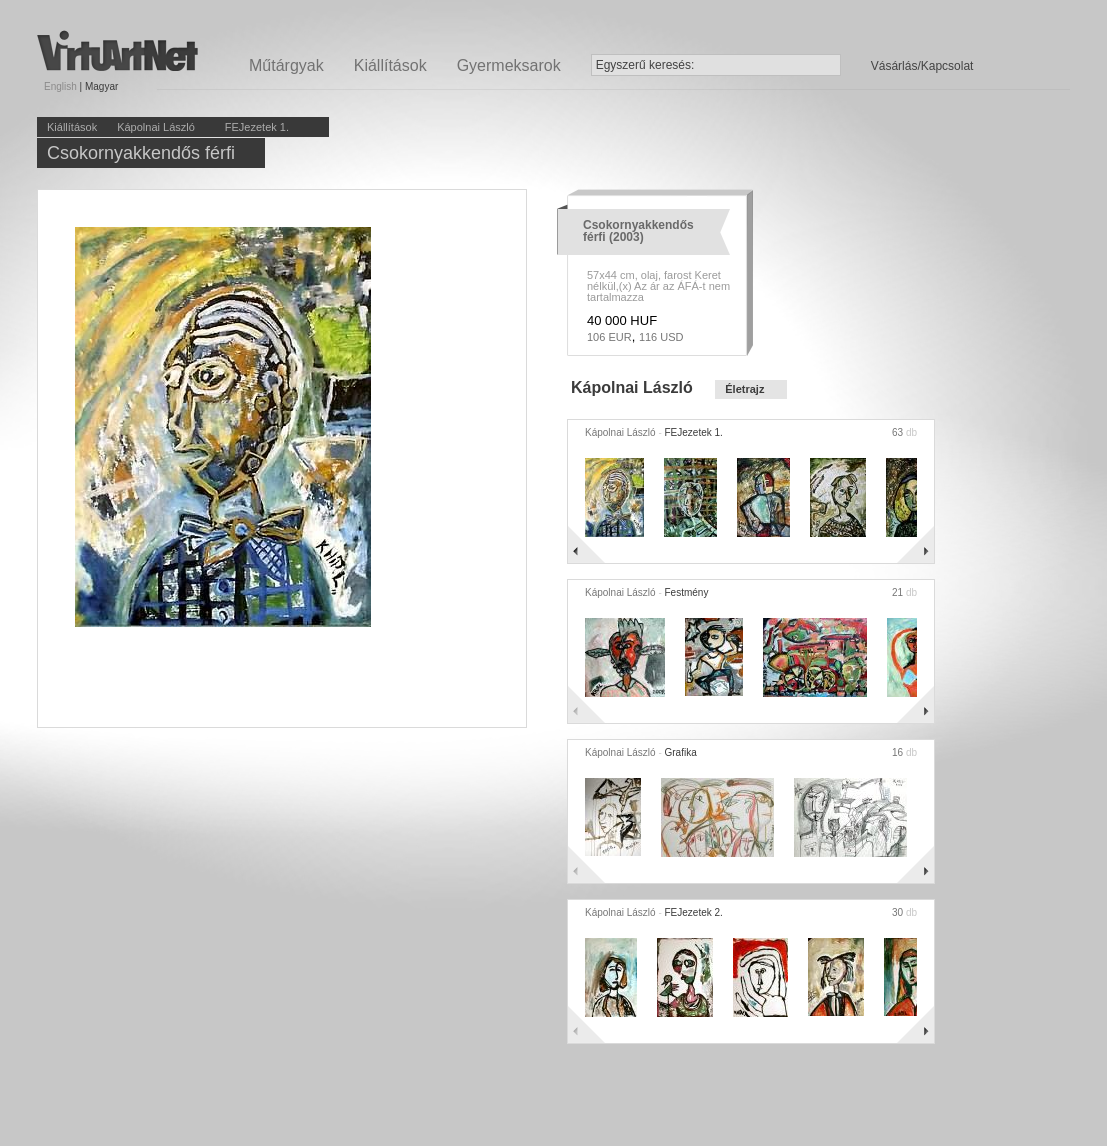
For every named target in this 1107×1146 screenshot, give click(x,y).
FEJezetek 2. (694, 912)
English (60, 86)
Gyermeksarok (509, 65)
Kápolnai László (156, 127)
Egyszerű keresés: (645, 65)
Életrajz (744, 389)
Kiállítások (390, 65)
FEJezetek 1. (257, 127)
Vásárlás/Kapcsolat (922, 66)
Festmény (687, 592)
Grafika (681, 752)
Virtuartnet (117, 50)
